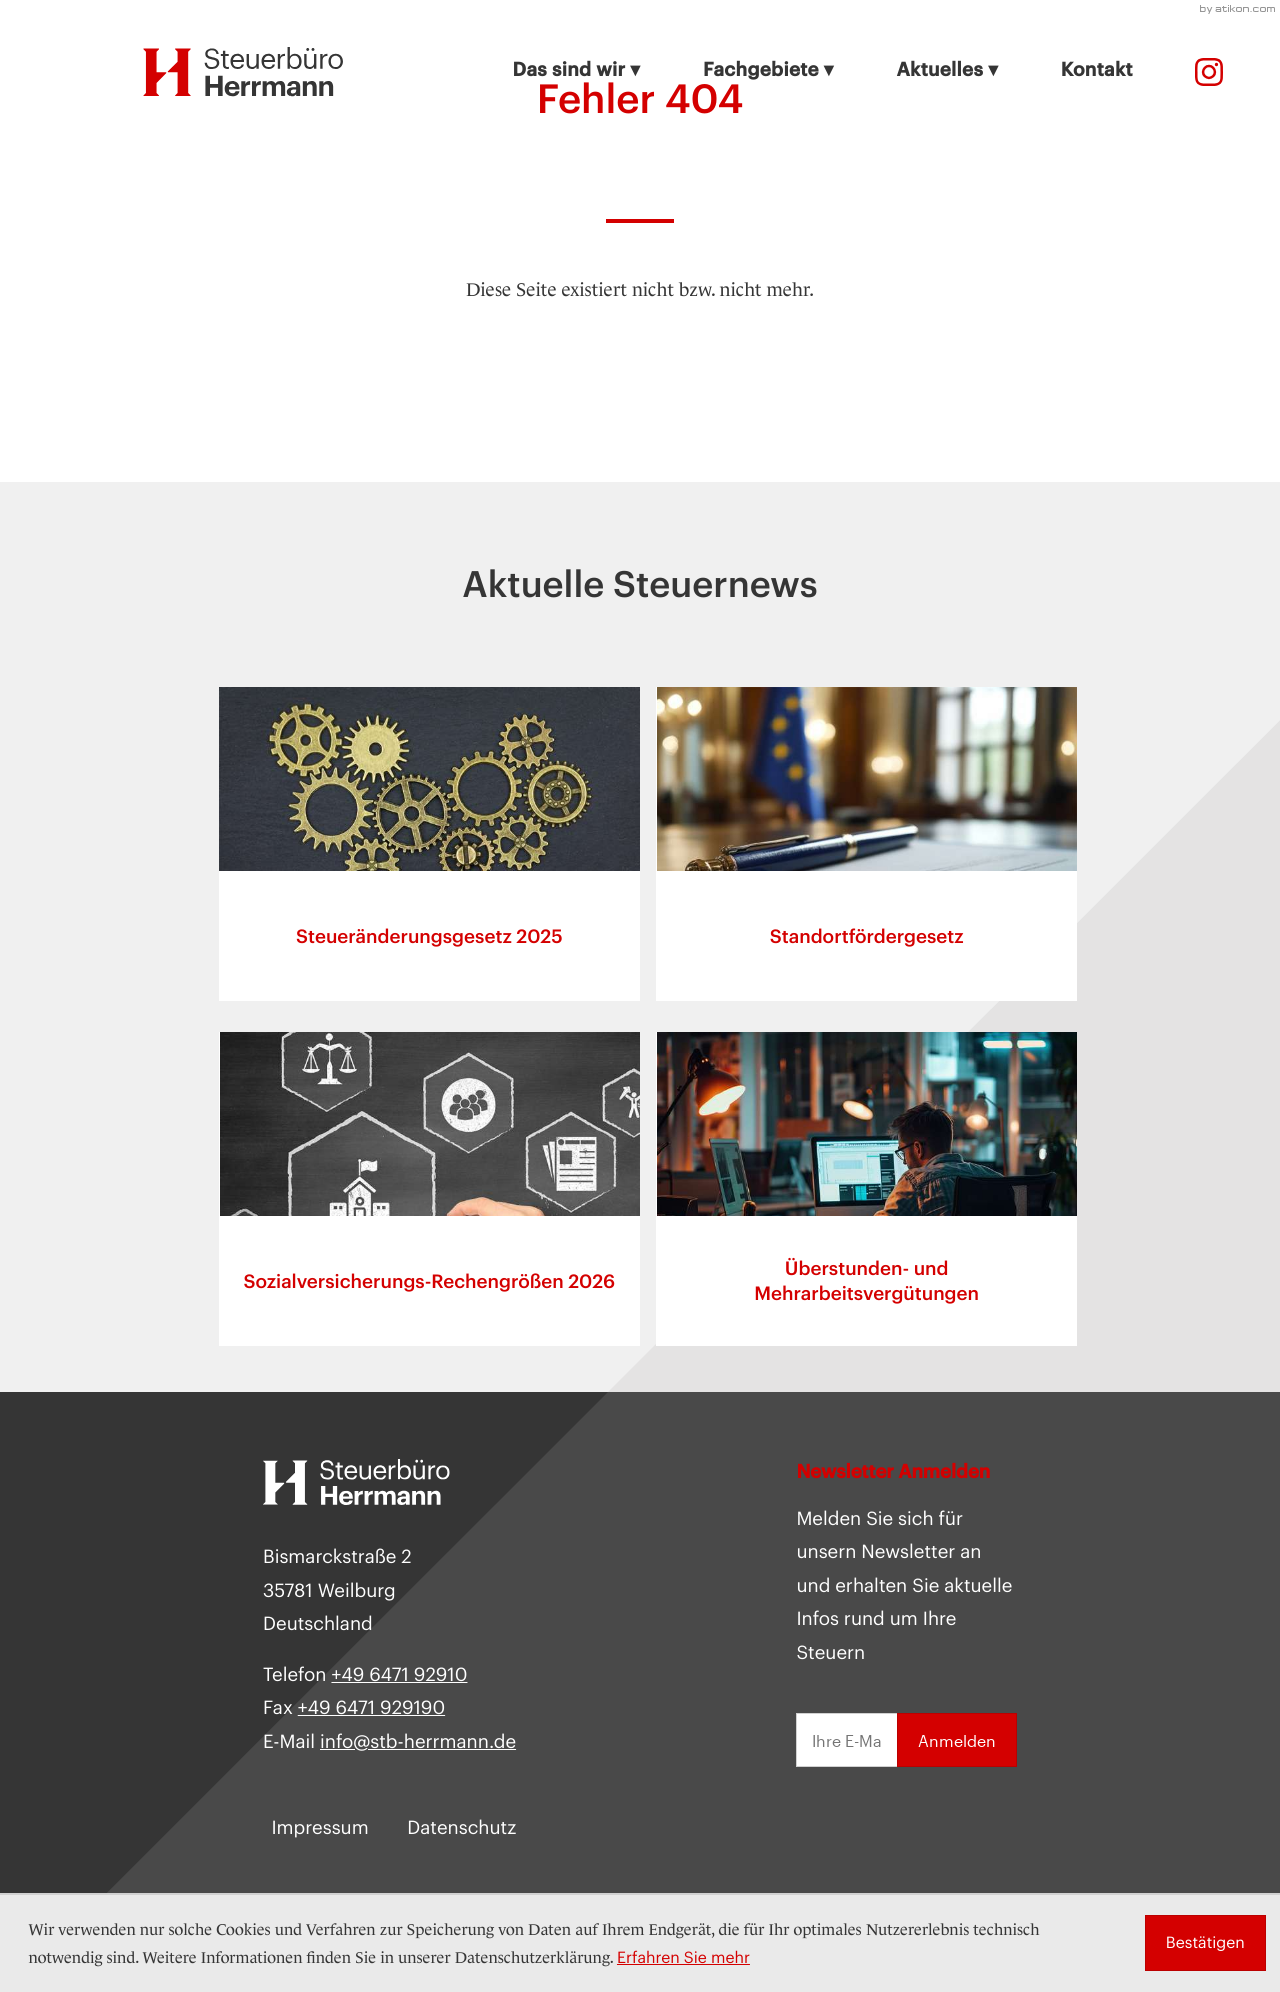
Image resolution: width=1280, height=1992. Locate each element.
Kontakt (1097, 69)
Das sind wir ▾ (577, 69)
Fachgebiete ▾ (768, 69)
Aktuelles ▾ (947, 69)
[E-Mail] (846, 1743)
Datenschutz (461, 1829)
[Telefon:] (1209, 72)
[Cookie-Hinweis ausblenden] (1205, 1943)
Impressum (319, 1829)
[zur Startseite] (243, 72)
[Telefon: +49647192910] (399, 1676)
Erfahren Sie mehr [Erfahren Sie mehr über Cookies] (683, 1957)
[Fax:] (371, 1710)
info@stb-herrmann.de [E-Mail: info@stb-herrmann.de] (418, 1743)
